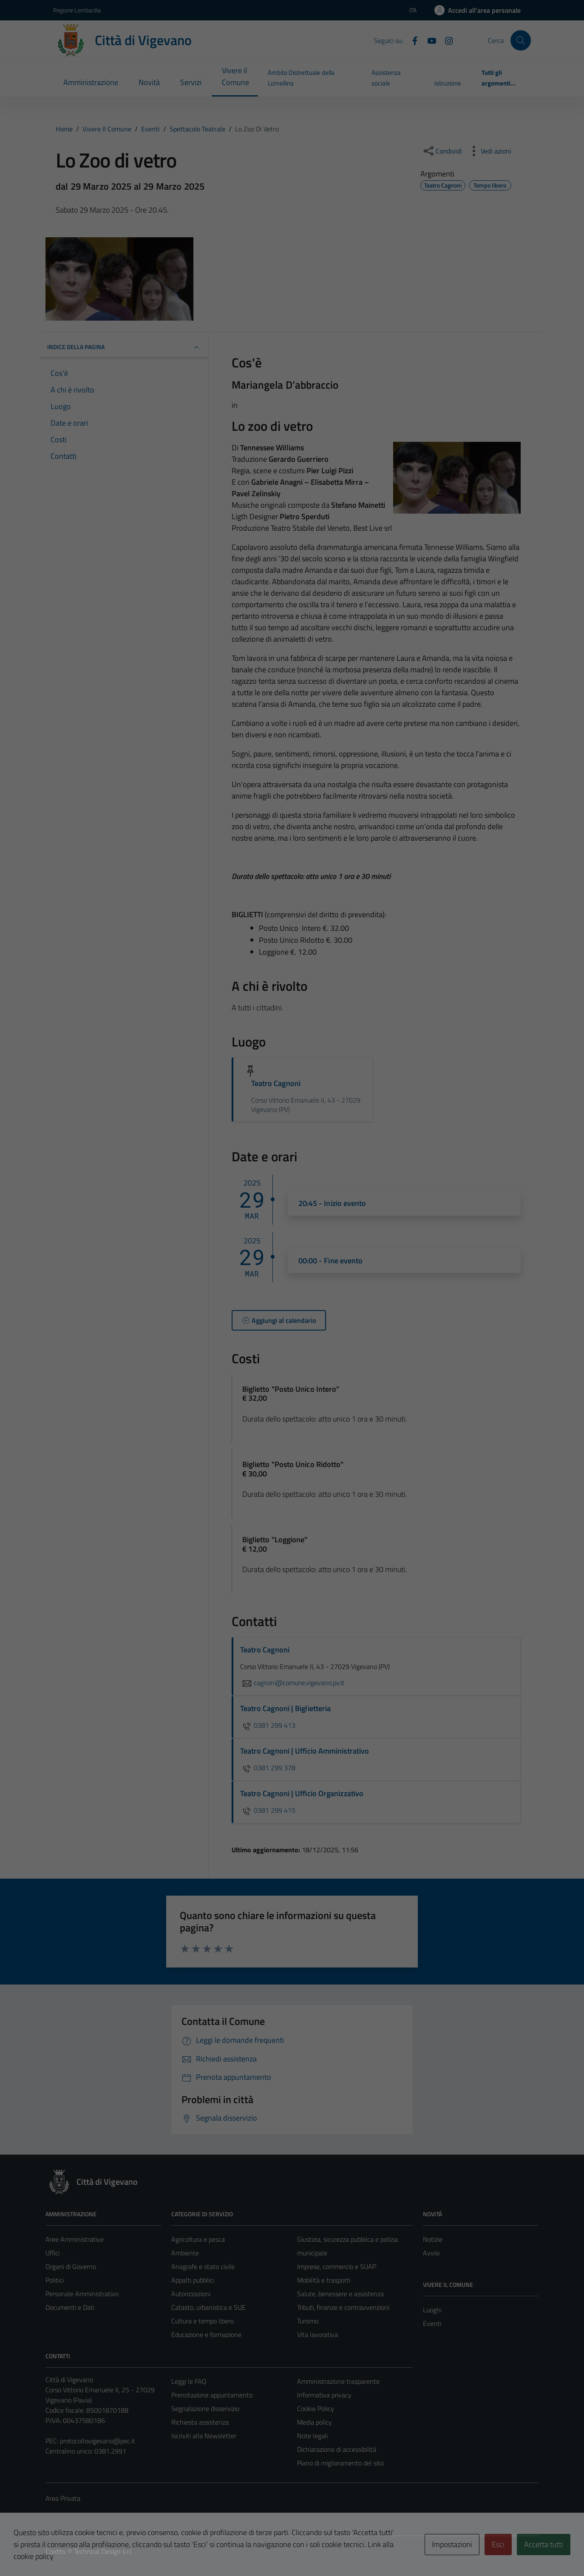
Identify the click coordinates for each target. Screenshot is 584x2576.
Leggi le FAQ (189, 2381)
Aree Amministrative (74, 2239)
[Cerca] (520, 40)
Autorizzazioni (190, 2294)
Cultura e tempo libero (202, 2321)
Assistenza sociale (386, 78)
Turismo (307, 2321)
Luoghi (432, 2310)
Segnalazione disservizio (205, 2408)
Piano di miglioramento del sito (340, 2463)
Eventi (432, 2323)
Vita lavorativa (317, 2334)
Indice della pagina (124, 347)
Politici (54, 2280)
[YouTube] (428, 40)
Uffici (52, 2253)
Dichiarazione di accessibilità (336, 2449)
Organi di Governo (70, 2266)
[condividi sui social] (442, 151)
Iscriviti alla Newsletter (203, 2436)
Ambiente (185, 2253)
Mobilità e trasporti (323, 2280)
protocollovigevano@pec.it (97, 2441)
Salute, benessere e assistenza (340, 2294)
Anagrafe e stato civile (203, 2266)
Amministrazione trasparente (338, 2381)
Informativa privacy (324, 2395)
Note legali (312, 2436)
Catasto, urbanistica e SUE (208, 2307)
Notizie (432, 2239)
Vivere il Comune (235, 76)
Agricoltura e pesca (198, 2239)
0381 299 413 (267, 1725)
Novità (149, 82)
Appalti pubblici (192, 2280)
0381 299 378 (267, 1768)
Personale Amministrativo (82, 2294)
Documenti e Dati (69, 2307)
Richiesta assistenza (200, 2422)
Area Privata (62, 2498)
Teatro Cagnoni (276, 1083)
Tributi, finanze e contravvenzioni (343, 2307)
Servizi (190, 82)
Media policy (314, 2422)
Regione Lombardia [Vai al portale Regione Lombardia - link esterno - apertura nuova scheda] (77, 10)
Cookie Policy (315, 2408)
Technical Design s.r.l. (103, 2551)
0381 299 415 (267, 1810)
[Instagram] (445, 40)
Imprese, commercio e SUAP (336, 2266)
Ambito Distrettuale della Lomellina (301, 78)
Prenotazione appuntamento (211, 2395)
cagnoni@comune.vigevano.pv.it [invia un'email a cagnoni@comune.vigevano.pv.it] (292, 1683)
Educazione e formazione (206, 2334)
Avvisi (431, 2253)
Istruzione (447, 83)
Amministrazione (90, 82)
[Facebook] (411, 40)
